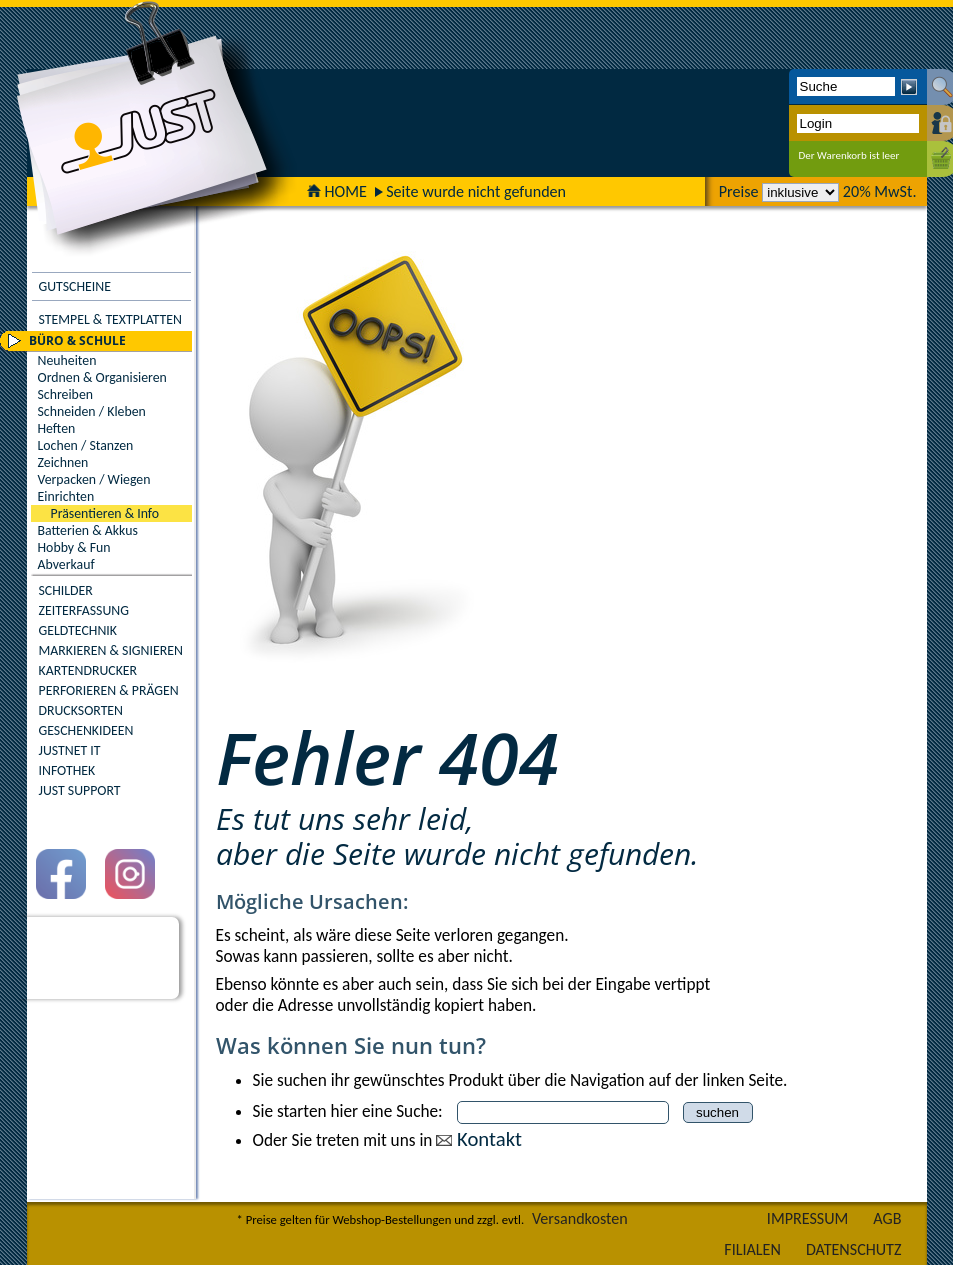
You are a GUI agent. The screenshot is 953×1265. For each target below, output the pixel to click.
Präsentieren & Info (105, 513)
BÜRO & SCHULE (77, 340)
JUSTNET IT (70, 750)
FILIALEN (752, 1249)
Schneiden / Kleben (92, 411)
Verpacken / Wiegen (94, 479)
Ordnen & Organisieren (102, 377)
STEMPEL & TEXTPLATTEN (110, 319)
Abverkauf (66, 564)
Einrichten (66, 496)
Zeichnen (63, 462)
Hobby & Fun (74, 547)
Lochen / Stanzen (86, 445)
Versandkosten (580, 1218)
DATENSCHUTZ (854, 1249)
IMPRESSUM (808, 1218)
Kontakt (489, 1139)
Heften (57, 428)
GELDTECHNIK (78, 630)
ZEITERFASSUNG (84, 610)
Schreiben (66, 394)
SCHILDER (66, 590)
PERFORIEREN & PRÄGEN (109, 690)
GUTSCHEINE (75, 286)
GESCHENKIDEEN (86, 730)
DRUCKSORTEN (81, 710)
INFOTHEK (67, 770)
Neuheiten (67, 360)
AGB (887, 1218)
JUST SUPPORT (80, 790)
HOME (337, 191)
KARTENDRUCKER (88, 670)
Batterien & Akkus (88, 530)
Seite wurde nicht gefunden (476, 191)
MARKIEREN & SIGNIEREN (111, 650)
